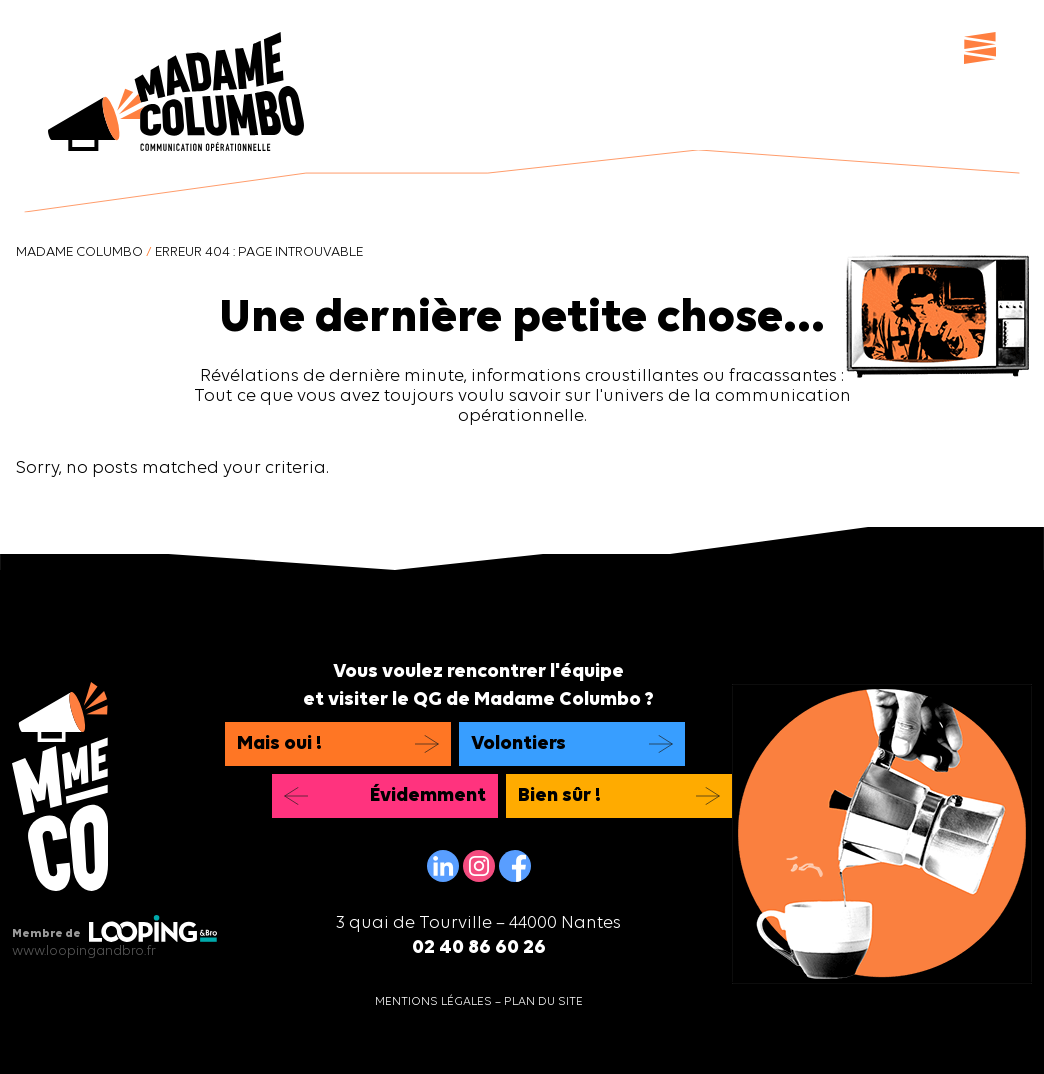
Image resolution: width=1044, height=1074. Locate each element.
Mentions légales (433, 1002)
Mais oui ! (279, 744)
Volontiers (518, 744)
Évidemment (428, 796)
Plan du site (543, 1002)
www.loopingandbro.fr (84, 951)
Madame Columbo (79, 252)
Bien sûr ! (559, 796)
